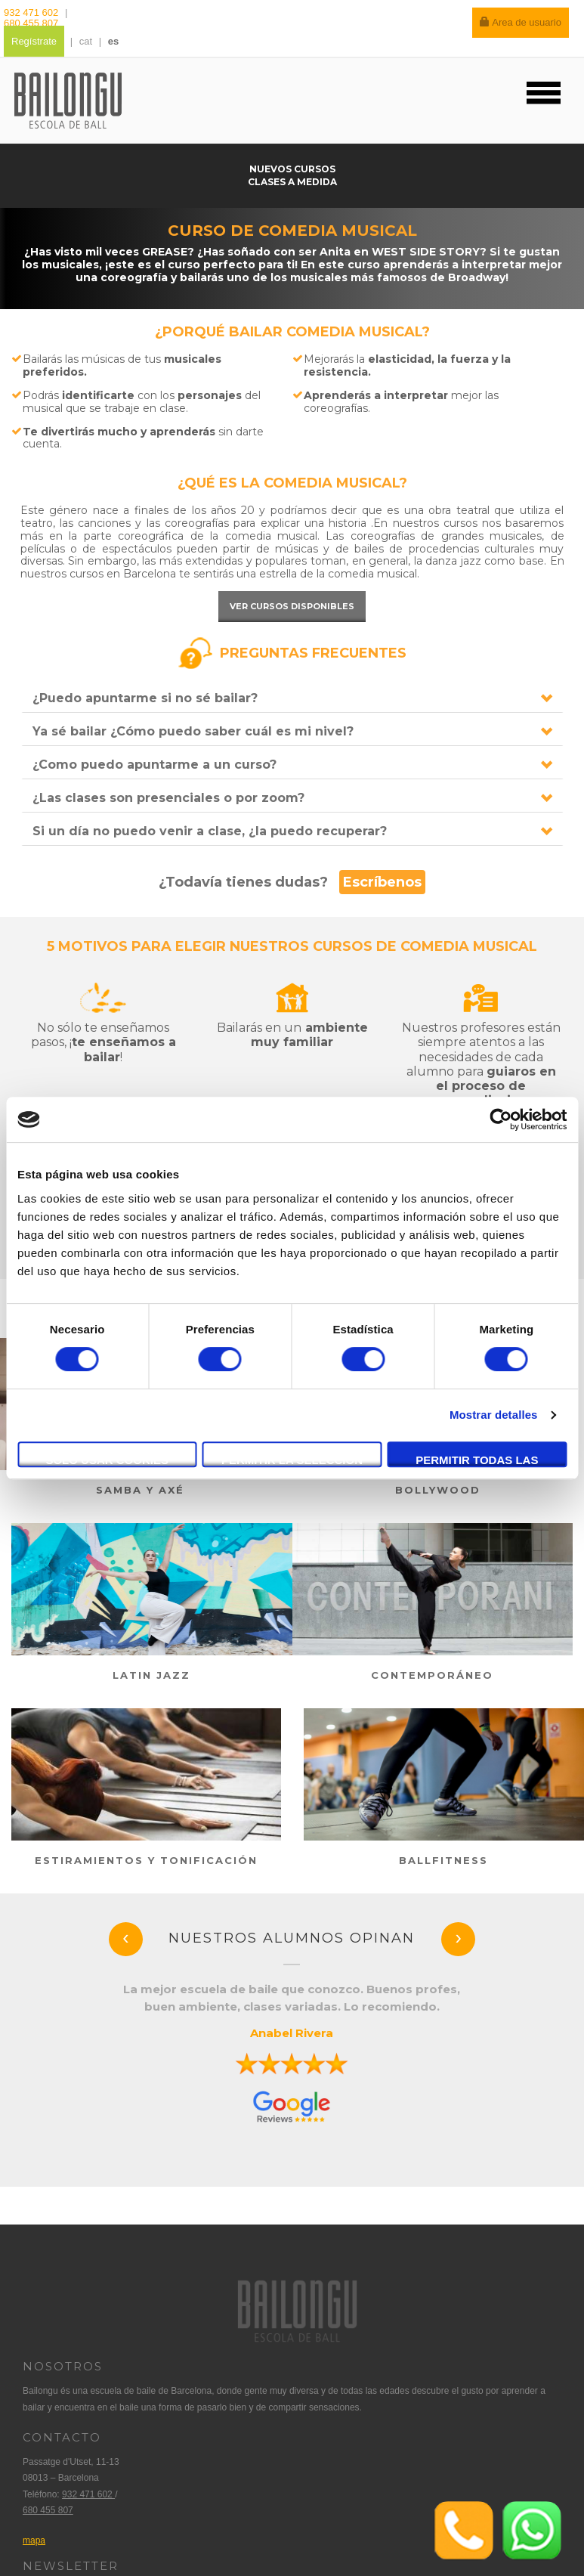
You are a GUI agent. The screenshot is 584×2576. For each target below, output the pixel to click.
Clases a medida (292, 181)
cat (85, 41)
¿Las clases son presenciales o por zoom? (168, 798)
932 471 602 (32, 12)
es (113, 41)
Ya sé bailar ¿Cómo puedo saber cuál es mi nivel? (193, 731)
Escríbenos (382, 882)
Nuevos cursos (292, 169)
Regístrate (34, 41)
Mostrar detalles (494, 1414)
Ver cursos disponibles (292, 606)
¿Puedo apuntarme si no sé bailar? (145, 698)
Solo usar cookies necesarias (106, 1460)
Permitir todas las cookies (477, 1460)
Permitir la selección (292, 1460)
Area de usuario (520, 22)
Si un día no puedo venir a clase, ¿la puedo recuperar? (209, 831)
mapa (34, 2540)
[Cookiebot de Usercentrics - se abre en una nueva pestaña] (500, 1119)
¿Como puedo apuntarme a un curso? (154, 764)
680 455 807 (31, 23)
